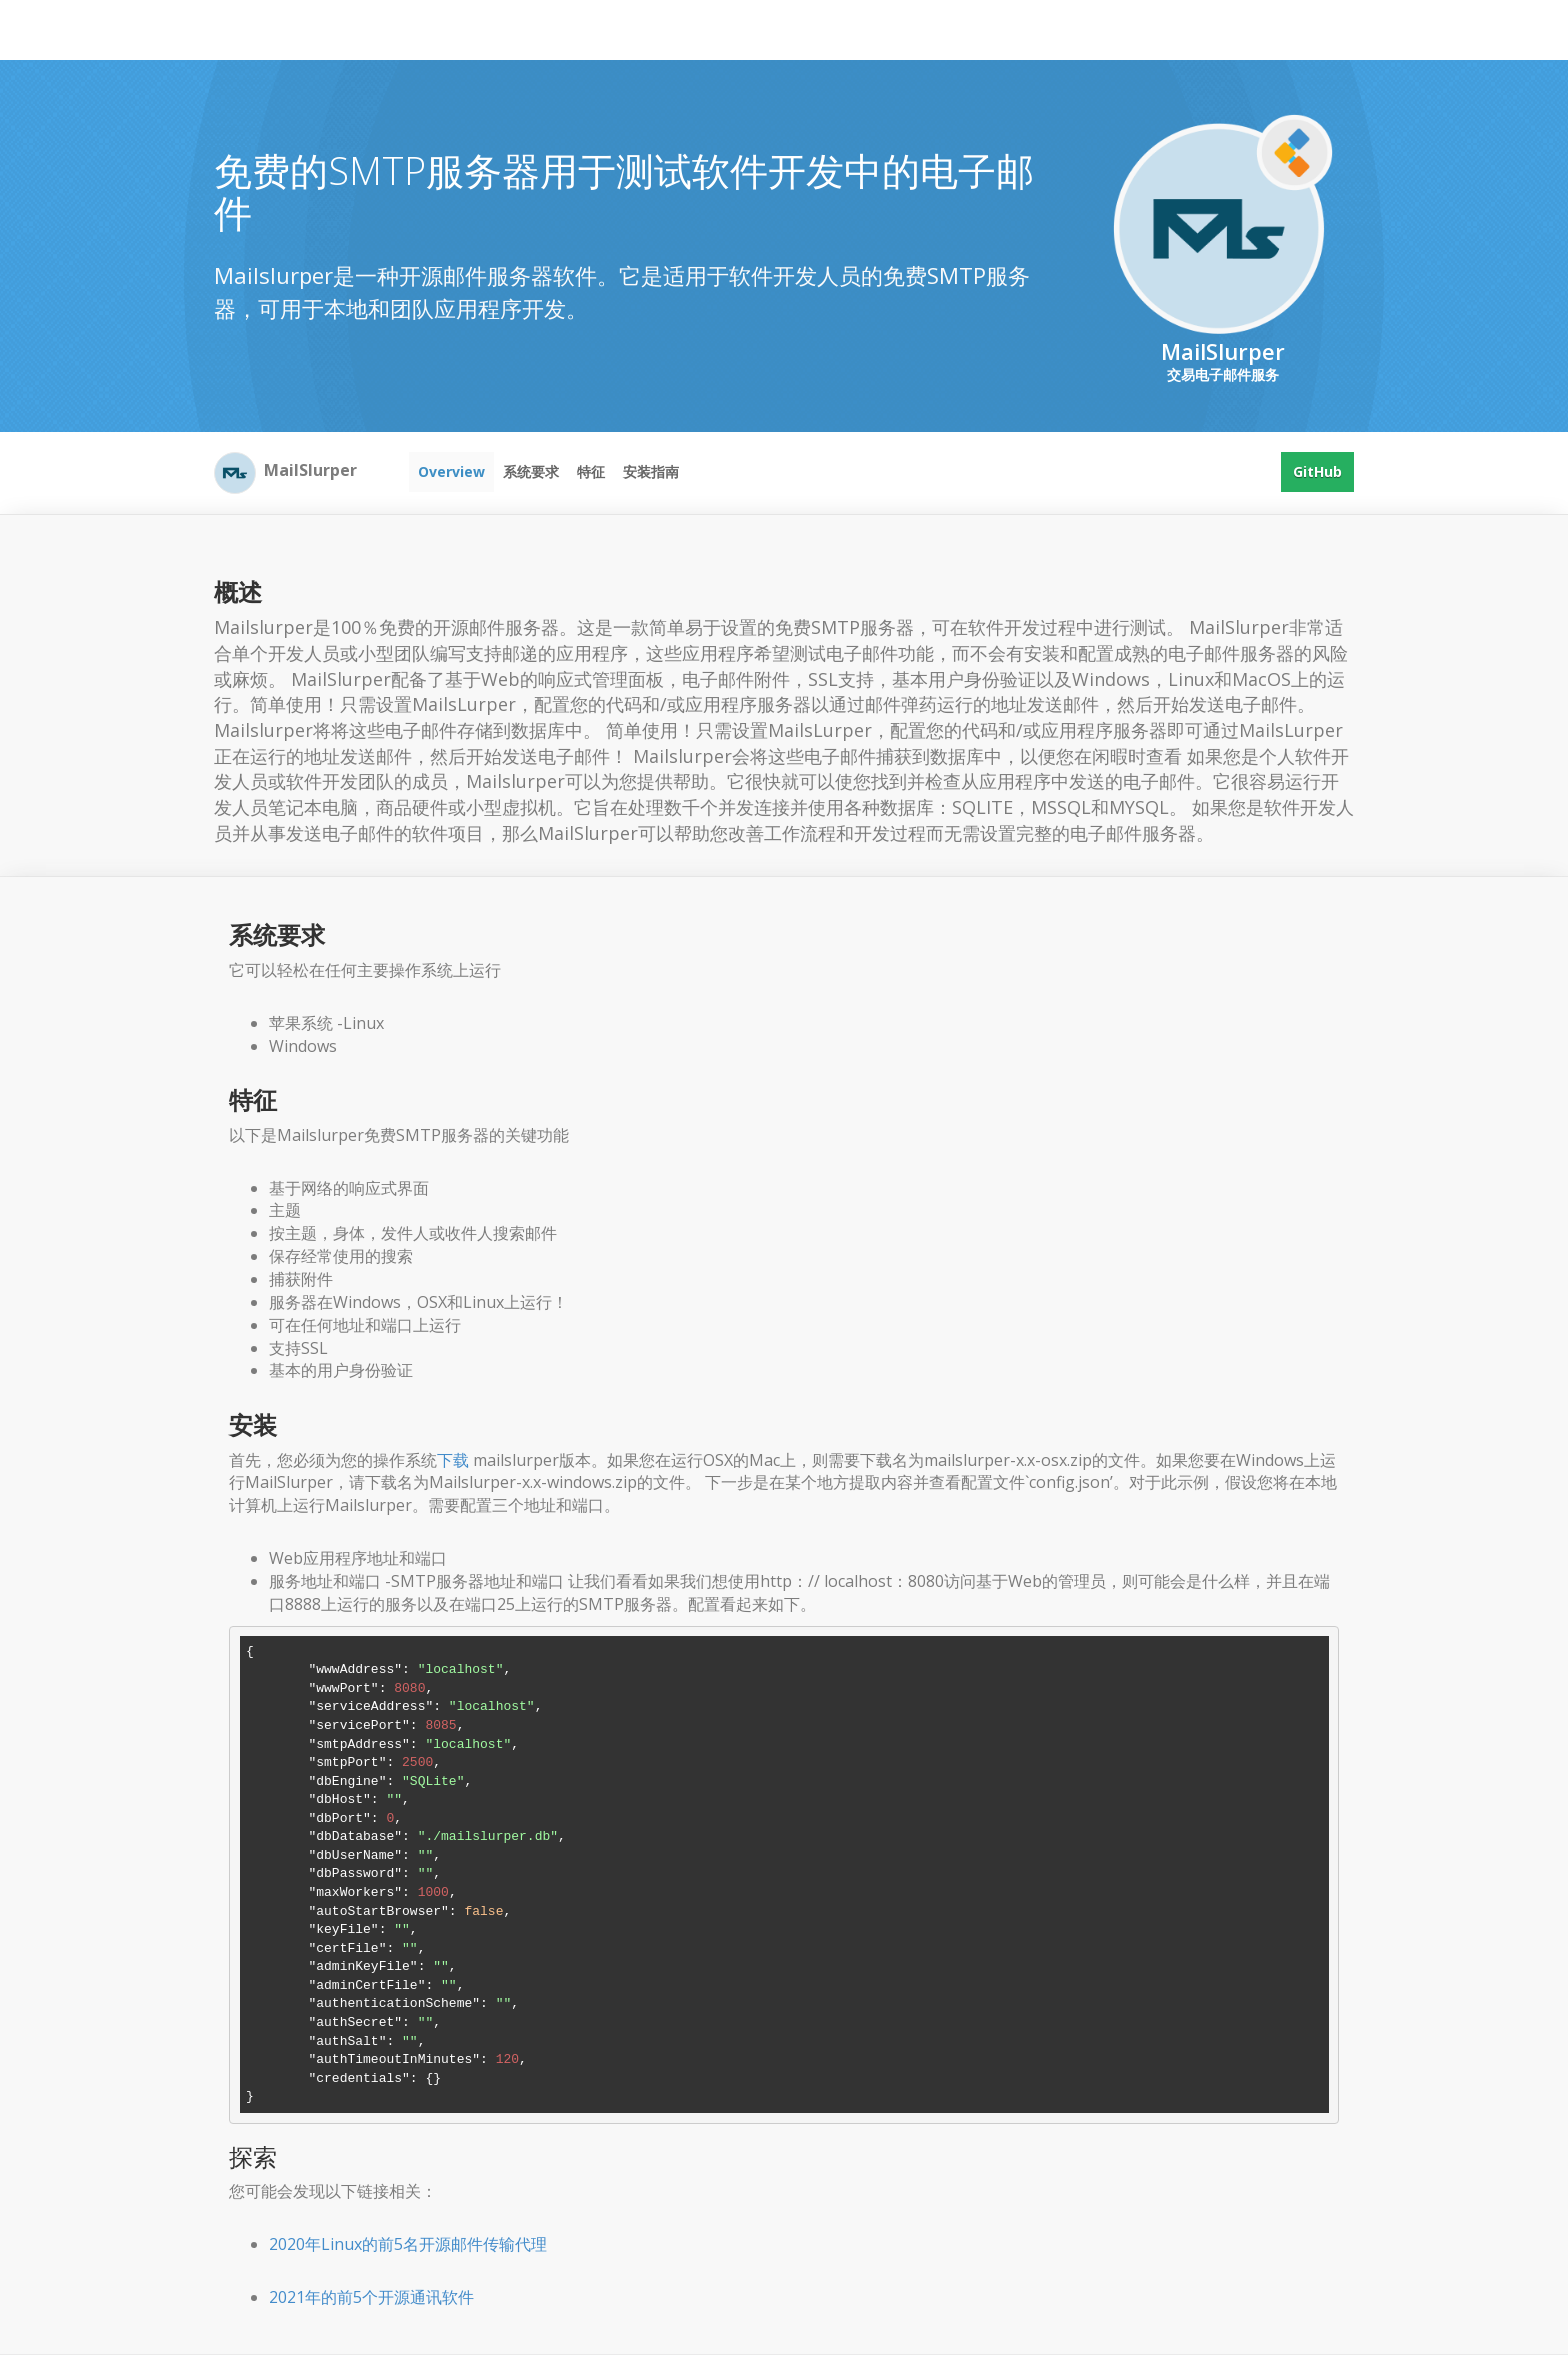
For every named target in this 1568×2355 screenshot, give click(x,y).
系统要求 (531, 471)
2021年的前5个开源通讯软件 (371, 2297)
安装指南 (651, 471)
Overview (451, 471)
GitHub (1317, 471)
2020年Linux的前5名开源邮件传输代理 (408, 2244)
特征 (591, 471)
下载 (453, 1460)
